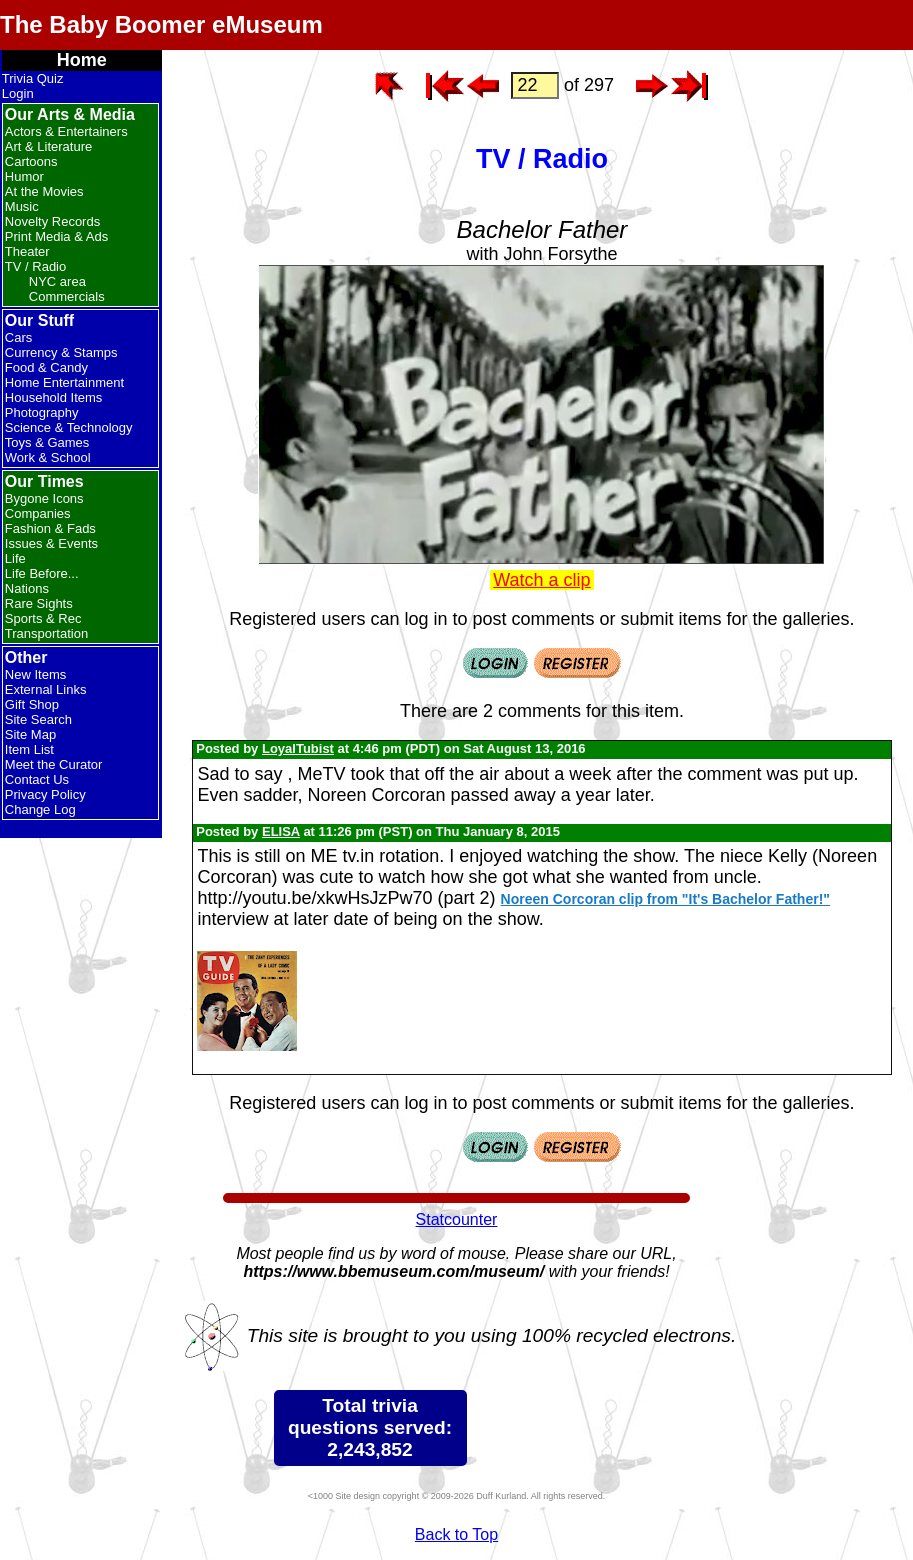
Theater (27, 251)
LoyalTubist (298, 748)
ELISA (281, 831)
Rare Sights (39, 603)
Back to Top (456, 1534)
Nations (27, 588)
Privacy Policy (45, 794)
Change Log (40, 809)
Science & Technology (69, 427)
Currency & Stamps (61, 352)
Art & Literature (48, 146)
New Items (35, 674)
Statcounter (457, 1219)
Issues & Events (51, 543)
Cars (18, 337)
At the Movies (44, 191)
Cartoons (31, 161)
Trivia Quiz (33, 78)
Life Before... (42, 573)
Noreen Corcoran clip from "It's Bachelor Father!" (665, 899)
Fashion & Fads (50, 528)
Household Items (54, 397)
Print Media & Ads (56, 236)
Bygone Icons (44, 498)
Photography (42, 412)
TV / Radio (35, 266)
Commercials (67, 296)
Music (22, 206)
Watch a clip (541, 580)
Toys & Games (47, 442)
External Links (46, 689)
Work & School (48, 457)
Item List (29, 749)
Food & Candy (46, 367)
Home (82, 60)
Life (15, 558)
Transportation (46, 633)
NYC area (57, 281)
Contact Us (37, 779)
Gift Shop (32, 704)
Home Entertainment (64, 382)
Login (18, 93)
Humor (24, 176)
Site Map (30, 734)
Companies (38, 513)
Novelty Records (52, 221)
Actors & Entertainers (66, 131)
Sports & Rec (43, 618)
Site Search (38, 719)
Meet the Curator (54, 764)
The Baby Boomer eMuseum (161, 24)
